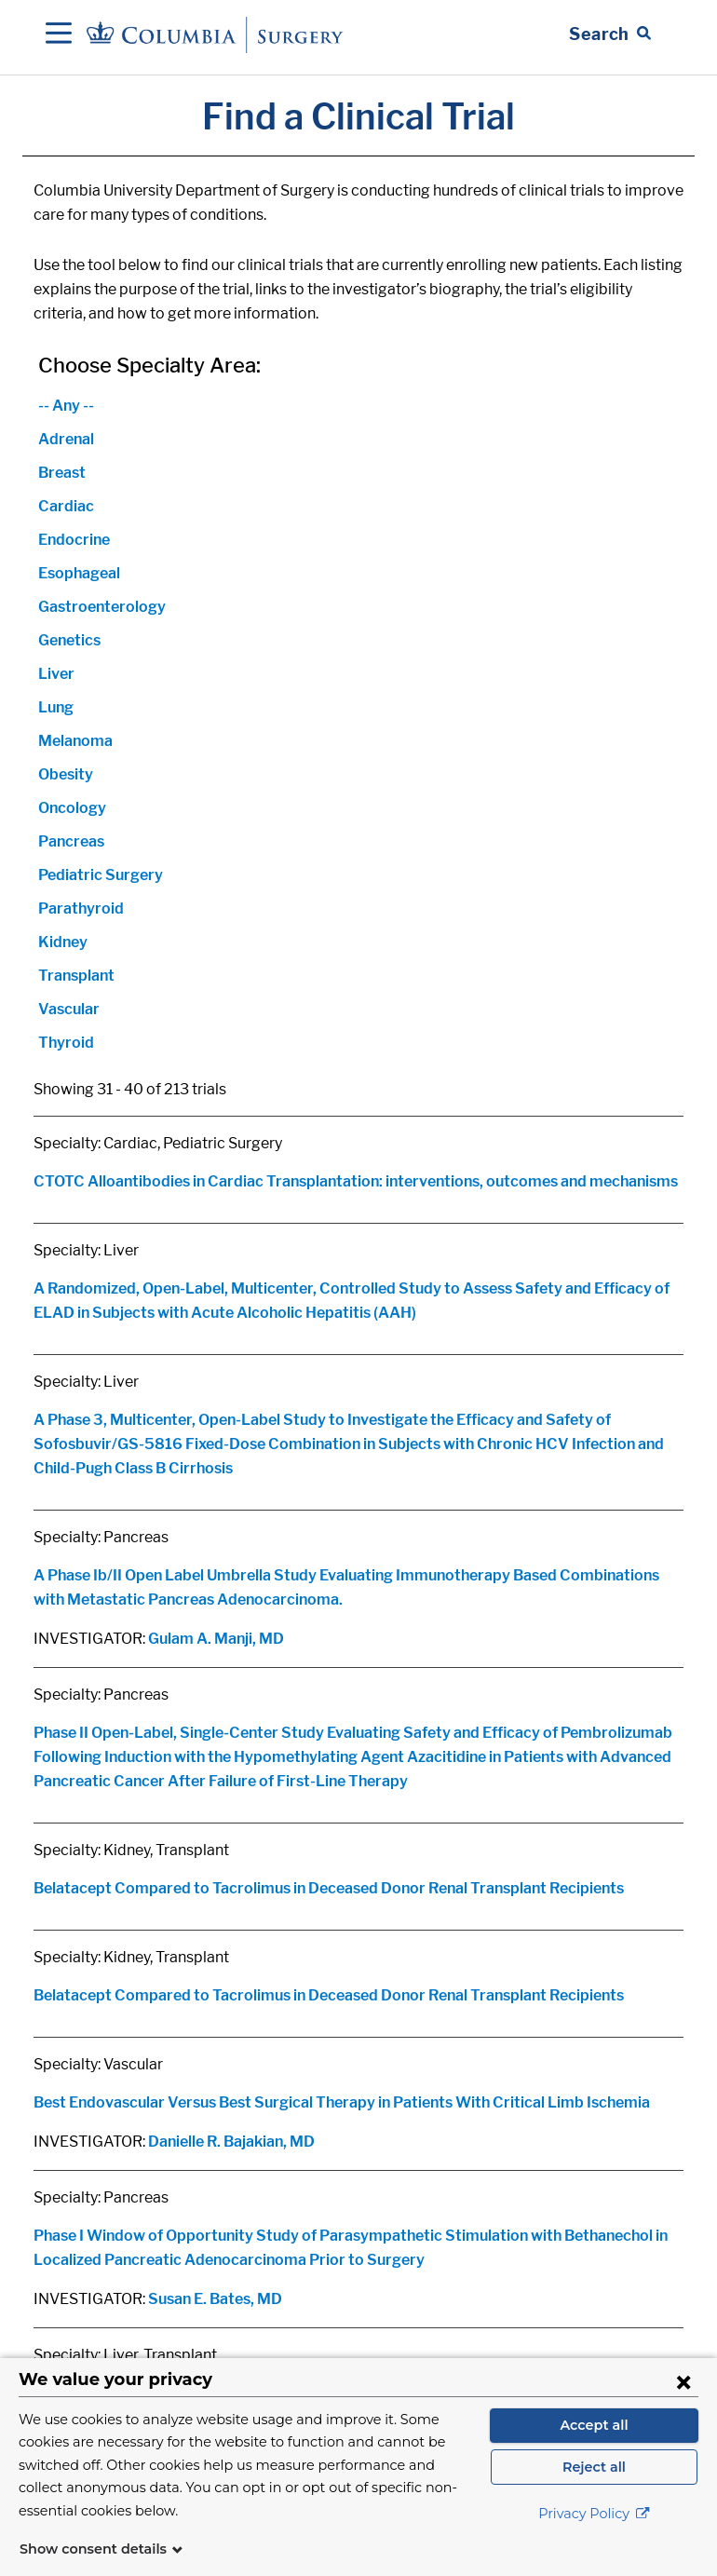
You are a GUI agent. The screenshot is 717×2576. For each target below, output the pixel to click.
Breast (62, 472)
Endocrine (74, 540)
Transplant (76, 975)
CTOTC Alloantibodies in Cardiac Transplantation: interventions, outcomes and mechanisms (356, 1181)
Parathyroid (81, 908)
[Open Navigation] (59, 34)
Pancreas (71, 841)
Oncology (72, 808)
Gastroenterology (102, 607)
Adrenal (66, 439)
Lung (56, 707)
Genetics (69, 640)
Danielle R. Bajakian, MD (231, 2141)
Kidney (63, 942)
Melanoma (75, 741)
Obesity (65, 774)
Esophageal (79, 573)
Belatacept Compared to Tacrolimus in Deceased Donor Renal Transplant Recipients (329, 1888)
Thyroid (66, 1042)
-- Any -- (66, 405)
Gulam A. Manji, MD (216, 1638)
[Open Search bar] (609, 34)
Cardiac (66, 506)
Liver (56, 674)
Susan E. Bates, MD (215, 2299)
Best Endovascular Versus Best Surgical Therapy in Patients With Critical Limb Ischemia (342, 2102)
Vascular (69, 1009)
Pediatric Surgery (100, 875)
